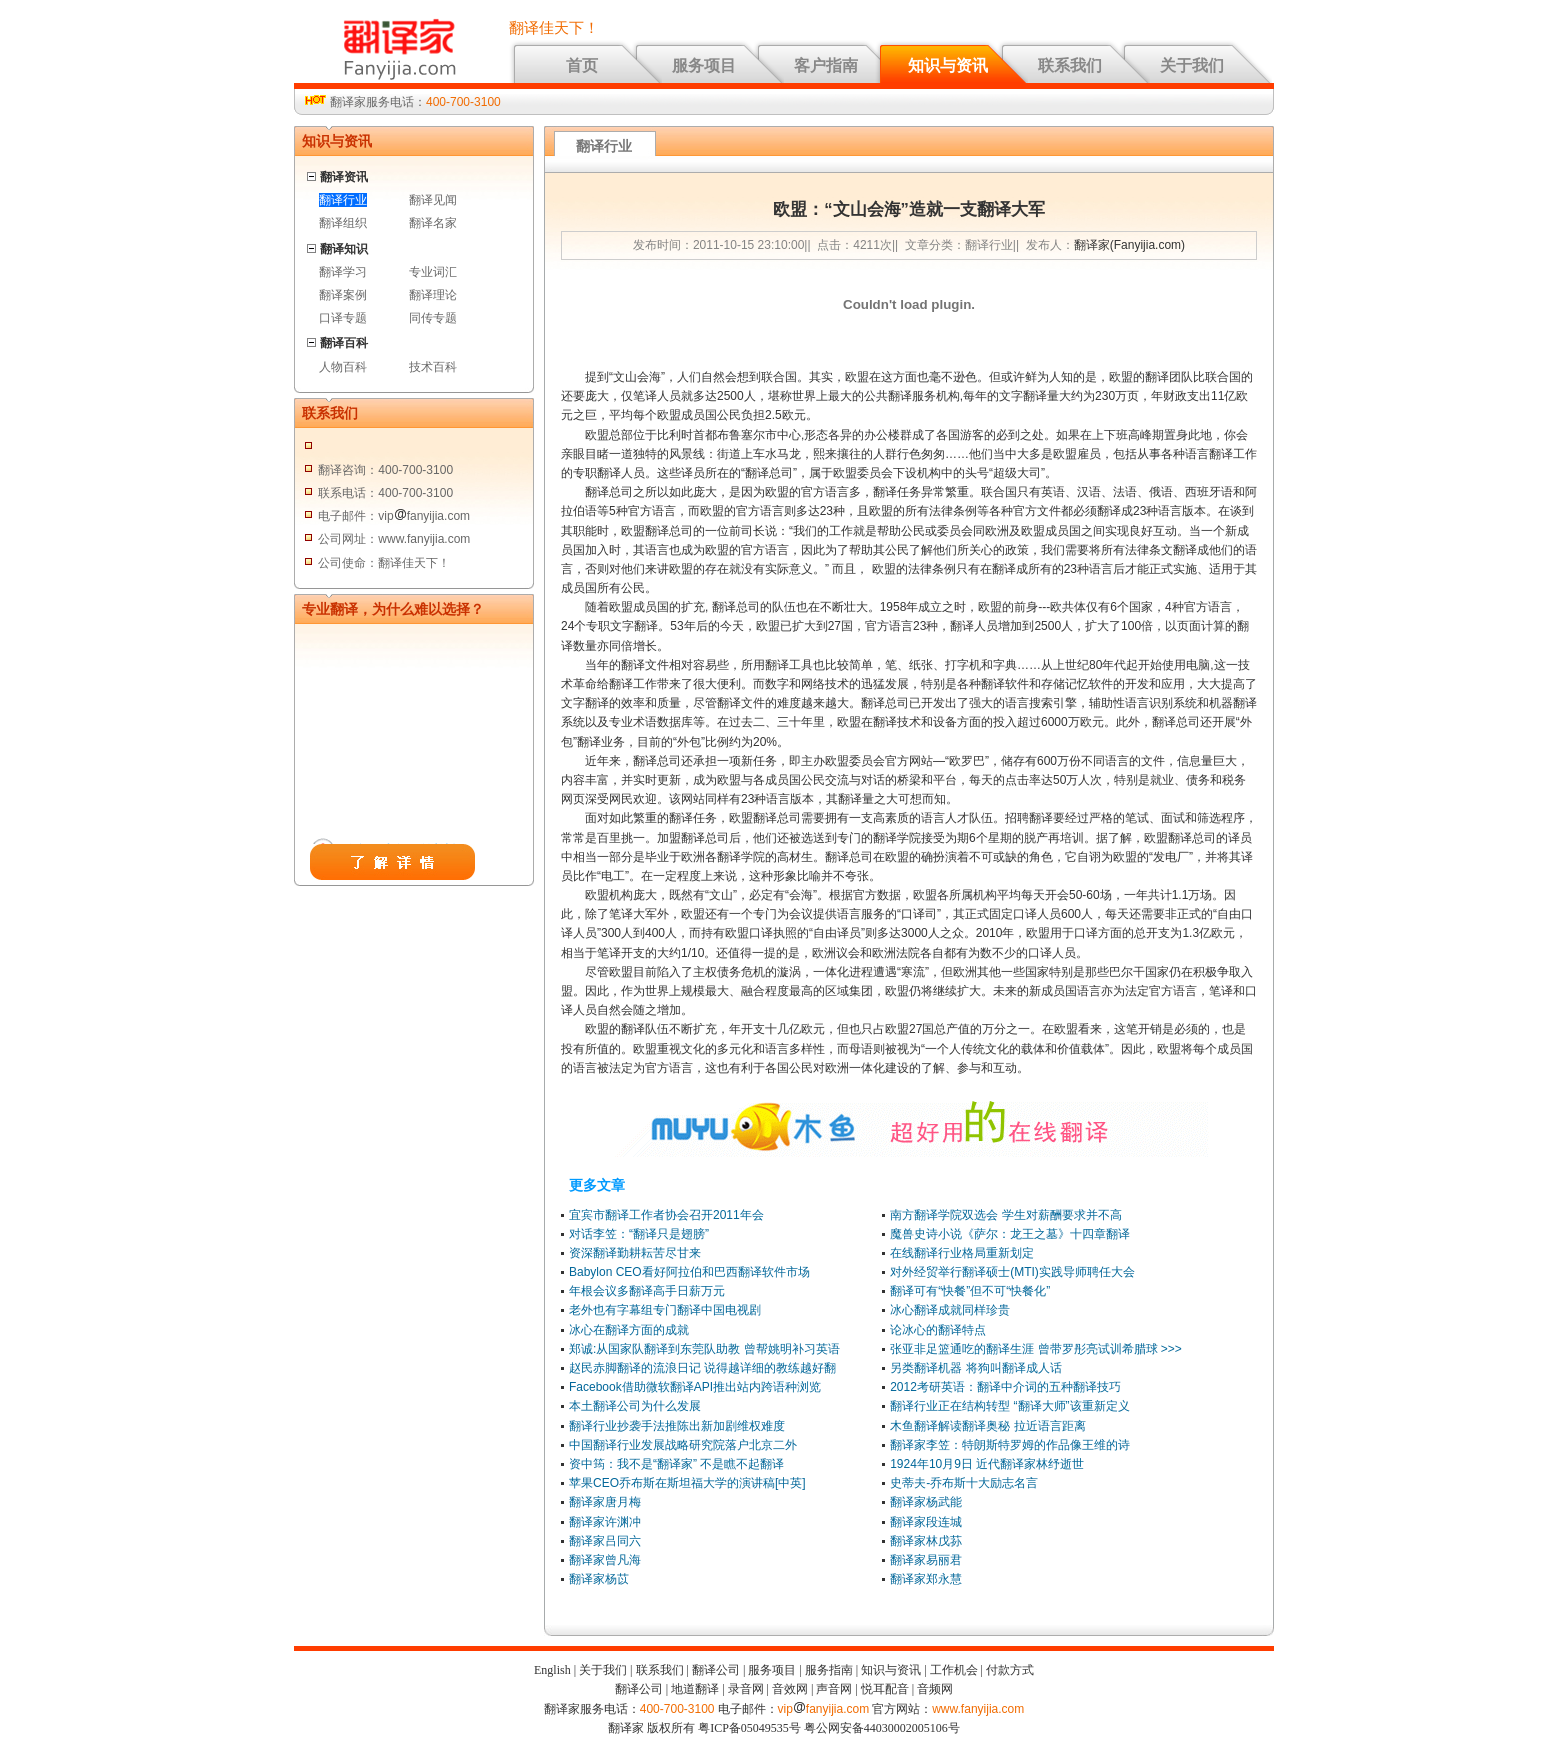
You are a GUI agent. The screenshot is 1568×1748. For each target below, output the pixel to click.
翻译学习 (343, 272)
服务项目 (704, 65)
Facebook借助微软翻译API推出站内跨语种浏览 (695, 1387)
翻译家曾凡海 (605, 1560)
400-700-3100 (463, 102)
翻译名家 (433, 223)
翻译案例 (343, 295)
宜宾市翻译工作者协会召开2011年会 (666, 1215)
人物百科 (343, 367)
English (552, 1670)
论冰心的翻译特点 (938, 1330)
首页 (582, 65)
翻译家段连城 (926, 1522)
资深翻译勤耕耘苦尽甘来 (635, 1253)
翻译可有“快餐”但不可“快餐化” (970, 1291)
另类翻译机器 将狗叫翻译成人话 (975, 1368)
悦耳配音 (885, 1689)
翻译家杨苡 (599, 1579)
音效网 (790, 1689)
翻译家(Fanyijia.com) (1129, 245)
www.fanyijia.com (978, 1709)
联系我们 (1070, 65)
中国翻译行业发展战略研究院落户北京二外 (683, 1445)
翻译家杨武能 (926, 1502)
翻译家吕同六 (605, 1541)
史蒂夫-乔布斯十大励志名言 (964, 1483)
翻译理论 (433, 295)
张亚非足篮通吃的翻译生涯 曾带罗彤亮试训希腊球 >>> (1036, 1349)
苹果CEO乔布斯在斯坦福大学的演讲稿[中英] (687, 1483)
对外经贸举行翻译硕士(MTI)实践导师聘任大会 (1012, 1272)
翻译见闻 (433, 200)
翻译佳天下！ (554, 28)
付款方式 (1010, 1670)
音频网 (935, 1689)
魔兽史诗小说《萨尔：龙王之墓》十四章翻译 (1010, 1234)
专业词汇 (433, 272)
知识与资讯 (948, 65)
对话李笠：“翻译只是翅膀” (639, 1234)
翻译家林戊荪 (926, 1541)
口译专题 (343, 318)
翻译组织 (343, 223)
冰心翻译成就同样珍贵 (950, 1310)
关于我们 (1192, 65)
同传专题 (433, 318)
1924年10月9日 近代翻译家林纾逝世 (987, 1464)
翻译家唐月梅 (605, 1502)
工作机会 (954, 1670)
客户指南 (826, 65)
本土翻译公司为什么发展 (635, 1406)
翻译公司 (716, 1670)
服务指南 (829, 1670)
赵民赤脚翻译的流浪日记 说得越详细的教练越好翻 (702, 1368)
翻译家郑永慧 (926, 1579)
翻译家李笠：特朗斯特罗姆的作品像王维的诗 (1010, 1445)
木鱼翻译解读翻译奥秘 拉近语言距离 (987, 1426)
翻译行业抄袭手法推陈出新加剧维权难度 (677, 1426)
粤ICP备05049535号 (749, 1728)
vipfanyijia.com (824, 1709)
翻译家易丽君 (926, 1560)
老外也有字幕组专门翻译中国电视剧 (665, 1310)
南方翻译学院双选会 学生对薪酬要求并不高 (1005, 1215)
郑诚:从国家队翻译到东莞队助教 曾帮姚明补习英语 (704, 1349)
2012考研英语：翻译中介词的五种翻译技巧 (1005, 1387)
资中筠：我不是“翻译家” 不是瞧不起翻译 (676, 1464)
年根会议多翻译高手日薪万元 (647, 1291)
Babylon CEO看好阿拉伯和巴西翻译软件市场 (689, 1272)
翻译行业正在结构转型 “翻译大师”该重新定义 (1009, 1406)
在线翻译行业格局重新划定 (962, 1253)
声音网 (834, 1689)
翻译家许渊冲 (605, 1522)
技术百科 (433, 367)
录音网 (746, 1689)
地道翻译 (695, 1689)
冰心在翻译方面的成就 (629, 1330)
